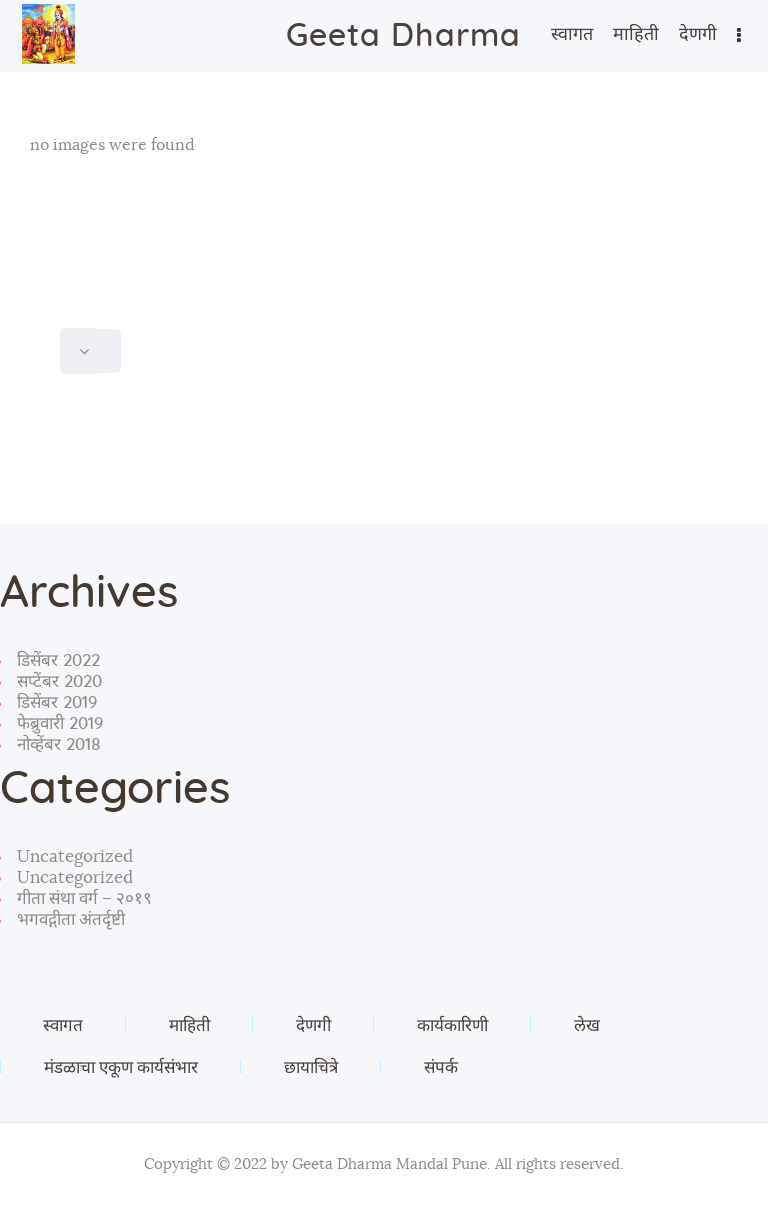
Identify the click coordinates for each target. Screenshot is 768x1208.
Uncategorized (75, 856)
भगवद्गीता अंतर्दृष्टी (71, 919)
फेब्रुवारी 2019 (60, 723)
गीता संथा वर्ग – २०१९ (84, 898)
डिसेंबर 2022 (58, 660)
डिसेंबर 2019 (57, 702)
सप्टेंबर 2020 (59, 681)
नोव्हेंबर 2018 (59, 744)
